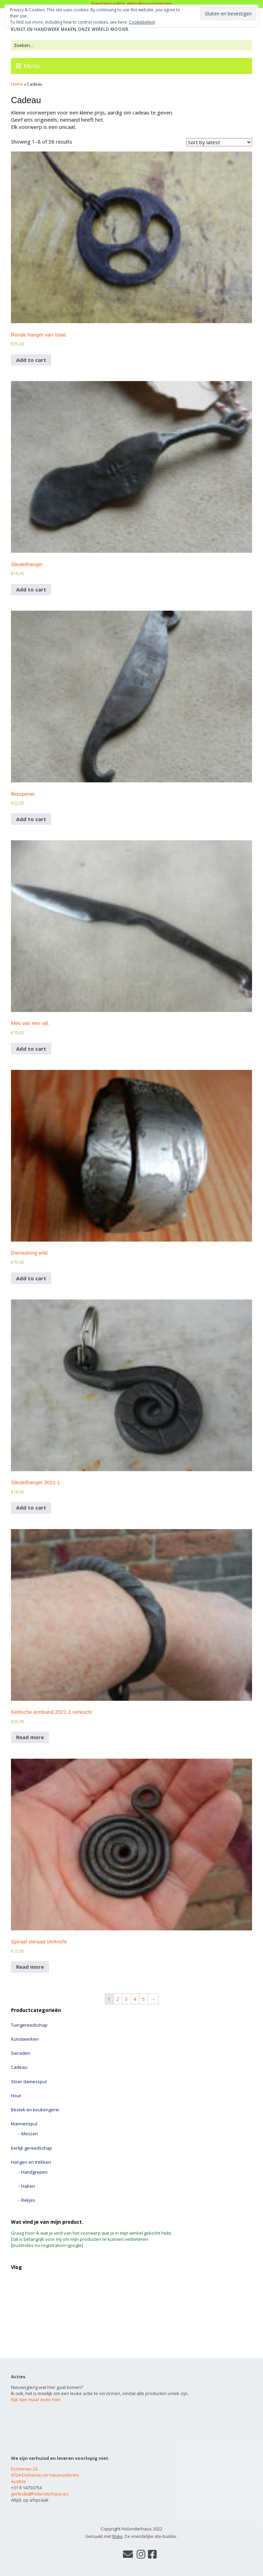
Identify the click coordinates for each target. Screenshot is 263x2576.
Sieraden (20, 2053)
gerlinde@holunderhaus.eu (39, 2494)
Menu (31, 66)
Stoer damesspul (29, 2081)
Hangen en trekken (31, 2162)
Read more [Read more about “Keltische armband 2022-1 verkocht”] (30, 1737)
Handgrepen (34, 2172)
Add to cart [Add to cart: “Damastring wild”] (31, 1278)
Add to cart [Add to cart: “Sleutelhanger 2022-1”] (31, 1507)
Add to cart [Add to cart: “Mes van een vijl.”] (31, 1048)
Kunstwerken (25, 2039)
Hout (16, 2095)
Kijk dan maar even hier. (36, 2399)
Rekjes (28, 2200)
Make (117, 2536)
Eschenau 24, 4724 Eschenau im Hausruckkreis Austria (45, 2475)
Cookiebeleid (142, 22)
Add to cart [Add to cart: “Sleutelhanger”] (31, 589)
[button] (131, 237)
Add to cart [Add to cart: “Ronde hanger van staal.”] (31, 359)
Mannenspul (24, 2124)
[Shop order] (219, 142)
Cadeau (19, 2067)
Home (17, 84)
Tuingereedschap (29, 2025)
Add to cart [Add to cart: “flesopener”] (31, 819)
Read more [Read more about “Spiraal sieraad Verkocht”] (30, 1966)
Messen (29, 2134)
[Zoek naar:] (131, 45)
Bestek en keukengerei (35, 2110)
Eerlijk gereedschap (31, 2148)
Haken (28, 2186)
